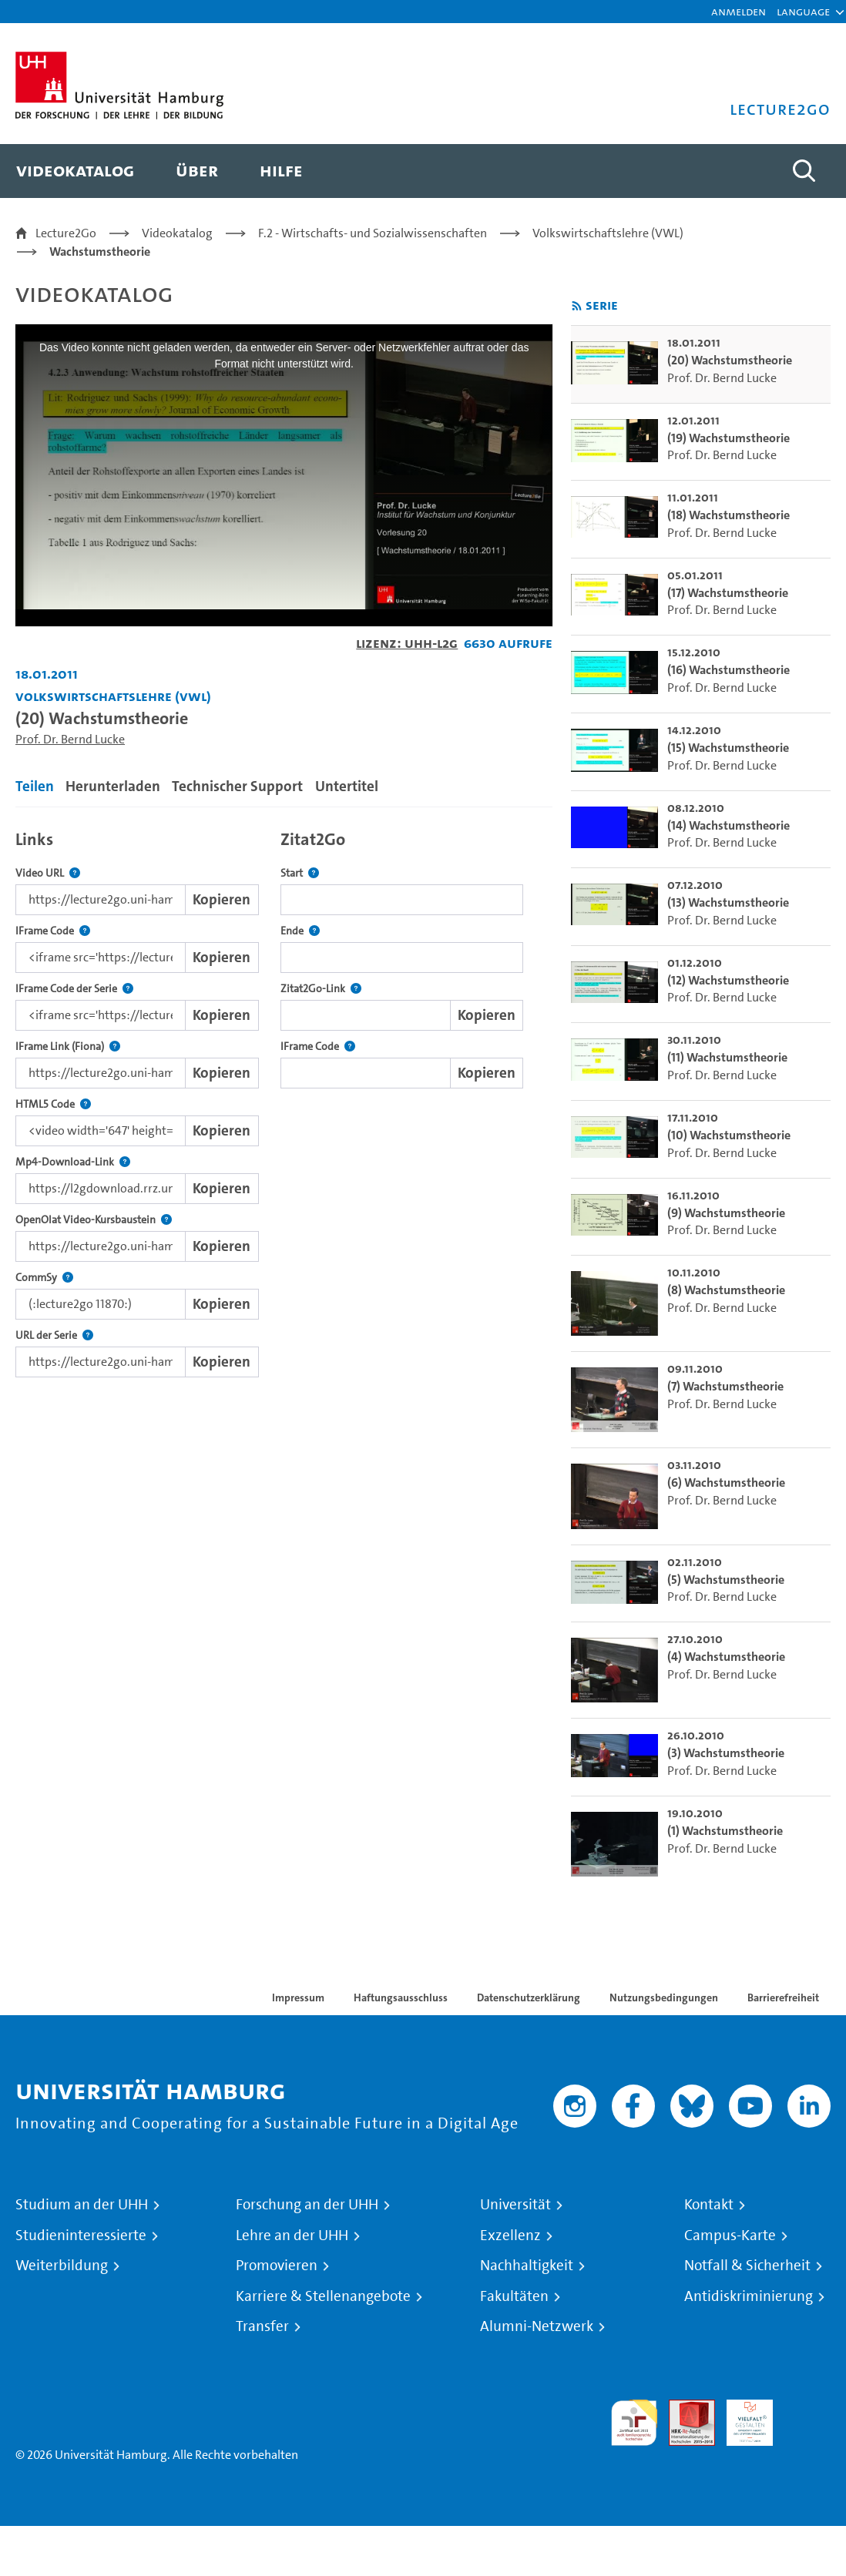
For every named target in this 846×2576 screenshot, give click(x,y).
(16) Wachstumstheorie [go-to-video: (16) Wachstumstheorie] (728, 670)
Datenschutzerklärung (528, 1997)
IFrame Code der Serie (74, 989)
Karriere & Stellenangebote (323, 2296)
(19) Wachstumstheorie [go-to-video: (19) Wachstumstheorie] (728, 438)
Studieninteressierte (80, 2235)
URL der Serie (54, 1335)
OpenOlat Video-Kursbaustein (93, 1220)
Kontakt (709, 2205)
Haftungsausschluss (401, 1997)
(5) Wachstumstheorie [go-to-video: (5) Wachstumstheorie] (725, 1579)
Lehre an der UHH (292, 2235)
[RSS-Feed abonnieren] (576, 306)
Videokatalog (177, 233)
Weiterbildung (61, 2266)
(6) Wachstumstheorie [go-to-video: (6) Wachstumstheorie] (726, 1482)
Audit (683, 2408)
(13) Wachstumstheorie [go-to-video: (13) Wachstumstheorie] (728, 902)
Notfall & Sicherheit (747, 2266)
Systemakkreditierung (807, 2408)
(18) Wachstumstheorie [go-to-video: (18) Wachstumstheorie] (728, 515)
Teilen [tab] (34, 786)
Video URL (47, 873)
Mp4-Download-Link (72, 1162)
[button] (803, 11)
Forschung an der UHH (307, 2205)
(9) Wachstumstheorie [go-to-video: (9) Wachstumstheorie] (726, 1213)
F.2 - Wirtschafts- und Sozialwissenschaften (372, 233)
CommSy (44, 1278)
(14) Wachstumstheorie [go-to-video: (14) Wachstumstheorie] (728, 825)
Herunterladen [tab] (112, 786)
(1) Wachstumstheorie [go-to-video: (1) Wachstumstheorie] (725, 1831)
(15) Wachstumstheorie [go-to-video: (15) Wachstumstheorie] (728, 748)
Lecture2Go (65, 233)
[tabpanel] (283, 1099)
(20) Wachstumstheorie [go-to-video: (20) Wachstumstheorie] (729, 360)
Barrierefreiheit (783, 1997)
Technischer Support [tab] (237, 786)
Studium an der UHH (81, 2205)
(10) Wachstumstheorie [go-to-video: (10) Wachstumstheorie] (729, 1135)
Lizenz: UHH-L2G (407, 642)
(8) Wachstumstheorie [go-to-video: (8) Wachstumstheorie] (726, 1290)
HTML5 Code (53, 1104)
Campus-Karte (730, 2235)
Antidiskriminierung (748, 2296)
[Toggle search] (804, 171)
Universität (515, 2205)
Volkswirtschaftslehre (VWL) (607, 233)
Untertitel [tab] (346, 786)
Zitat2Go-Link (320, 989)
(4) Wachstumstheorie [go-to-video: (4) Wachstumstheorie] (726, 1657)
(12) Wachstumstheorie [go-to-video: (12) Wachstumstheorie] (728, 980)
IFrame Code (52, 931)
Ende (300, 931)
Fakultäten (514, 2296)
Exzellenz (510, 2235)
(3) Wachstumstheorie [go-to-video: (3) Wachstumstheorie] (725, 1753)
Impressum (298, 1997)
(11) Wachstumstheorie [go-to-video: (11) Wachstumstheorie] (727, 1057)
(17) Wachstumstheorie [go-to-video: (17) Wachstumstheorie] (727, 593)
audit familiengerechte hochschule (634, 2423)
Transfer (262, 2326)
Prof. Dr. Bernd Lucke (70, 739)
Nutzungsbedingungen (663, 1997)
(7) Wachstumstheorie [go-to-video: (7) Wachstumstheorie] (725, 1386)
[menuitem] (75, 171)
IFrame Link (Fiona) (67, 1046)
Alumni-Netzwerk (536, 2326)
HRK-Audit (741, 2417)
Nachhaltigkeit (526, 2266)
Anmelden (738, 11)
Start (299, 873)
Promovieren (276, 2266)
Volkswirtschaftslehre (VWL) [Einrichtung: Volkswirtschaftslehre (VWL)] (113, 696)
